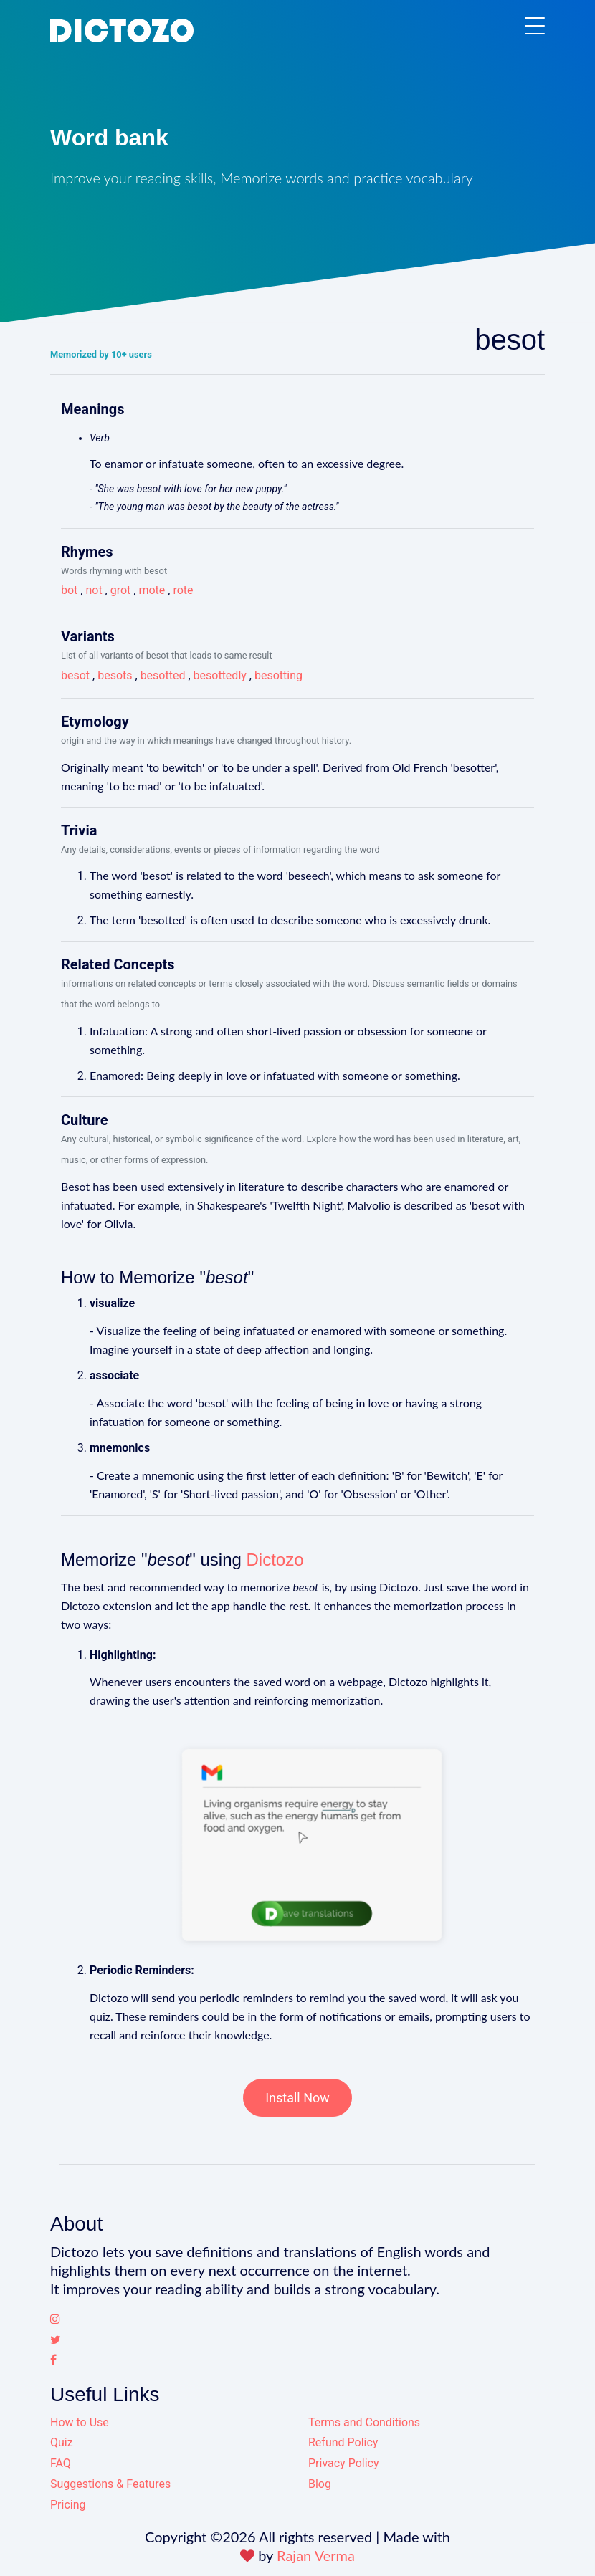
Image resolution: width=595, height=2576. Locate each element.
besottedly (220, 675)
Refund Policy (343, 2442)
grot (120, 590)
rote (183, 590)
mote (151, 590)
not (93, 590)
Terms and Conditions (364, 2422)
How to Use (79, 2422)
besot (75, 675)
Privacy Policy (343, 2463)
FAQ (60, 2463)
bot (69, 590)
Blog (319, 2484)
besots (114, 675)
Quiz (61, 2442)
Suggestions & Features (110, 2484)
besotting (278, 675)
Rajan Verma (316, 2555)
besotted (163, 675)
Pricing (68, 2505)
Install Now (297, 2097)
